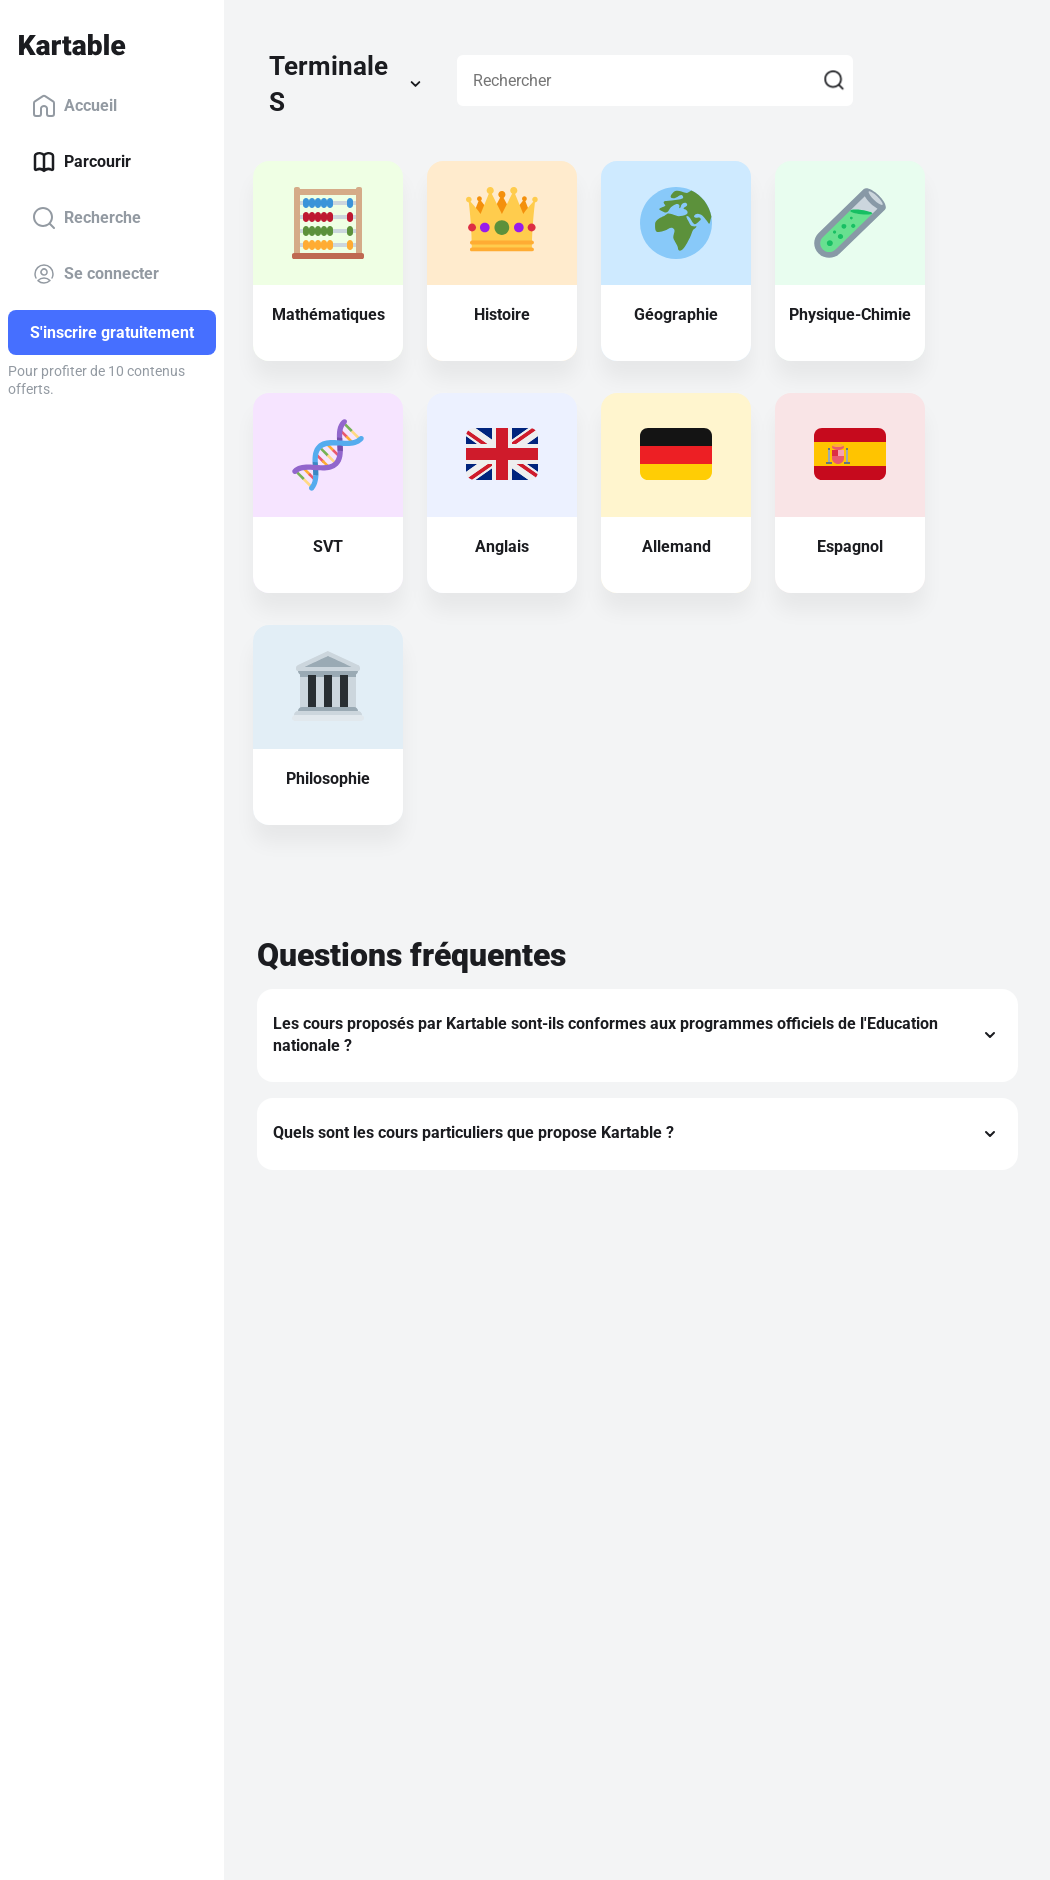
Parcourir (81, 162)
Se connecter (95, 274)
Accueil (74, 106)
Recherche (86, 218)
